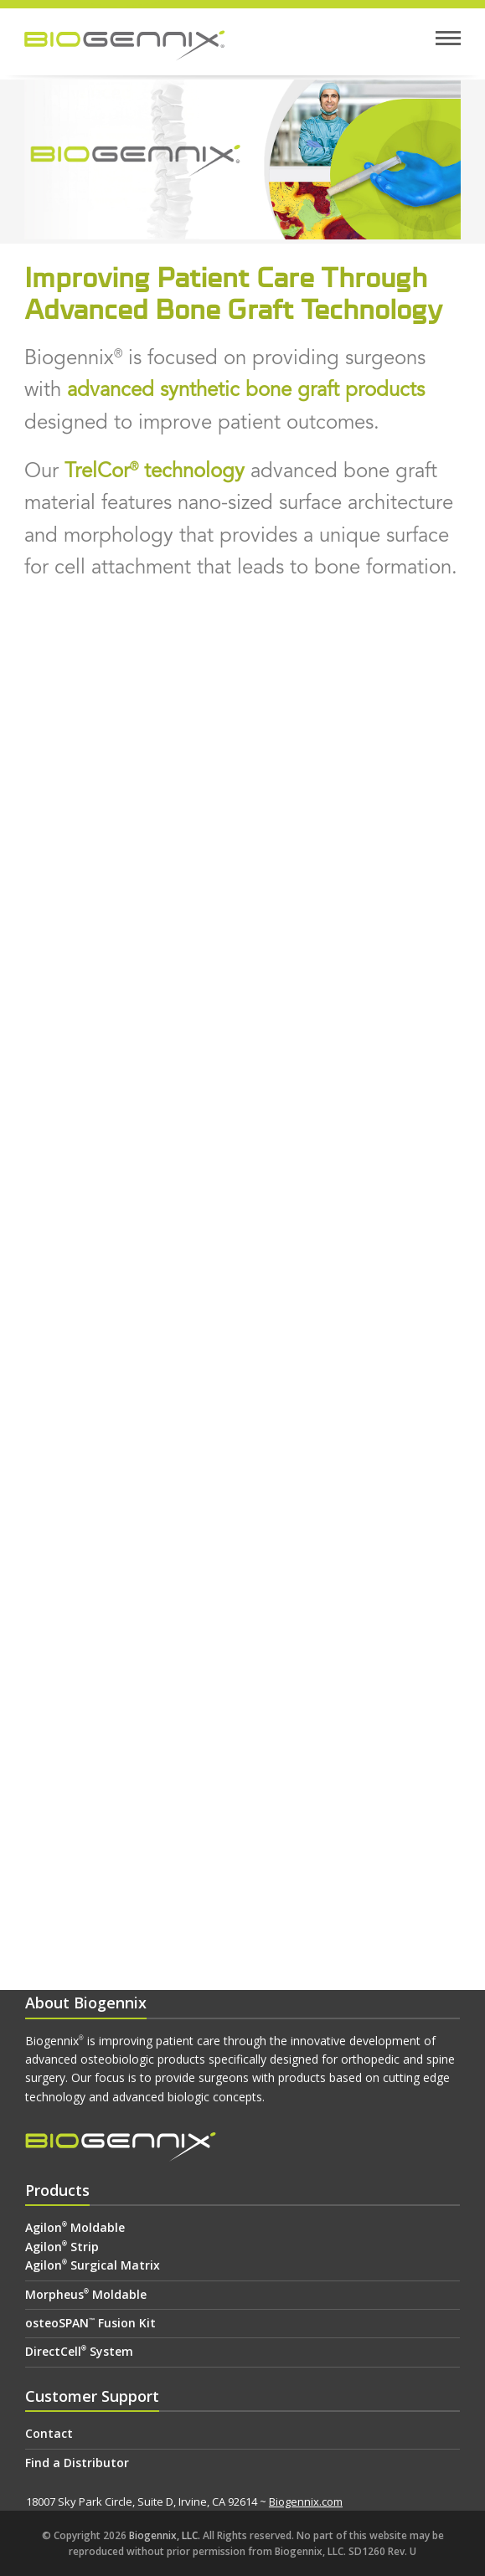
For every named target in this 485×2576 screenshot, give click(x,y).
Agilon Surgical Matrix (92, 2265)
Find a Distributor (77, 2463)
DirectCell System (79, 2351)
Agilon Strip (62, 2247)
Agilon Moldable (75, 2227)
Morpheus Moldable (86, 2294)
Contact (49, 2433)
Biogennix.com (306, 2501)
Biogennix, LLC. (164, 2535)
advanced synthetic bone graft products (246, 389)
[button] (448, 38)
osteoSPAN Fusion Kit (90, 2323)
